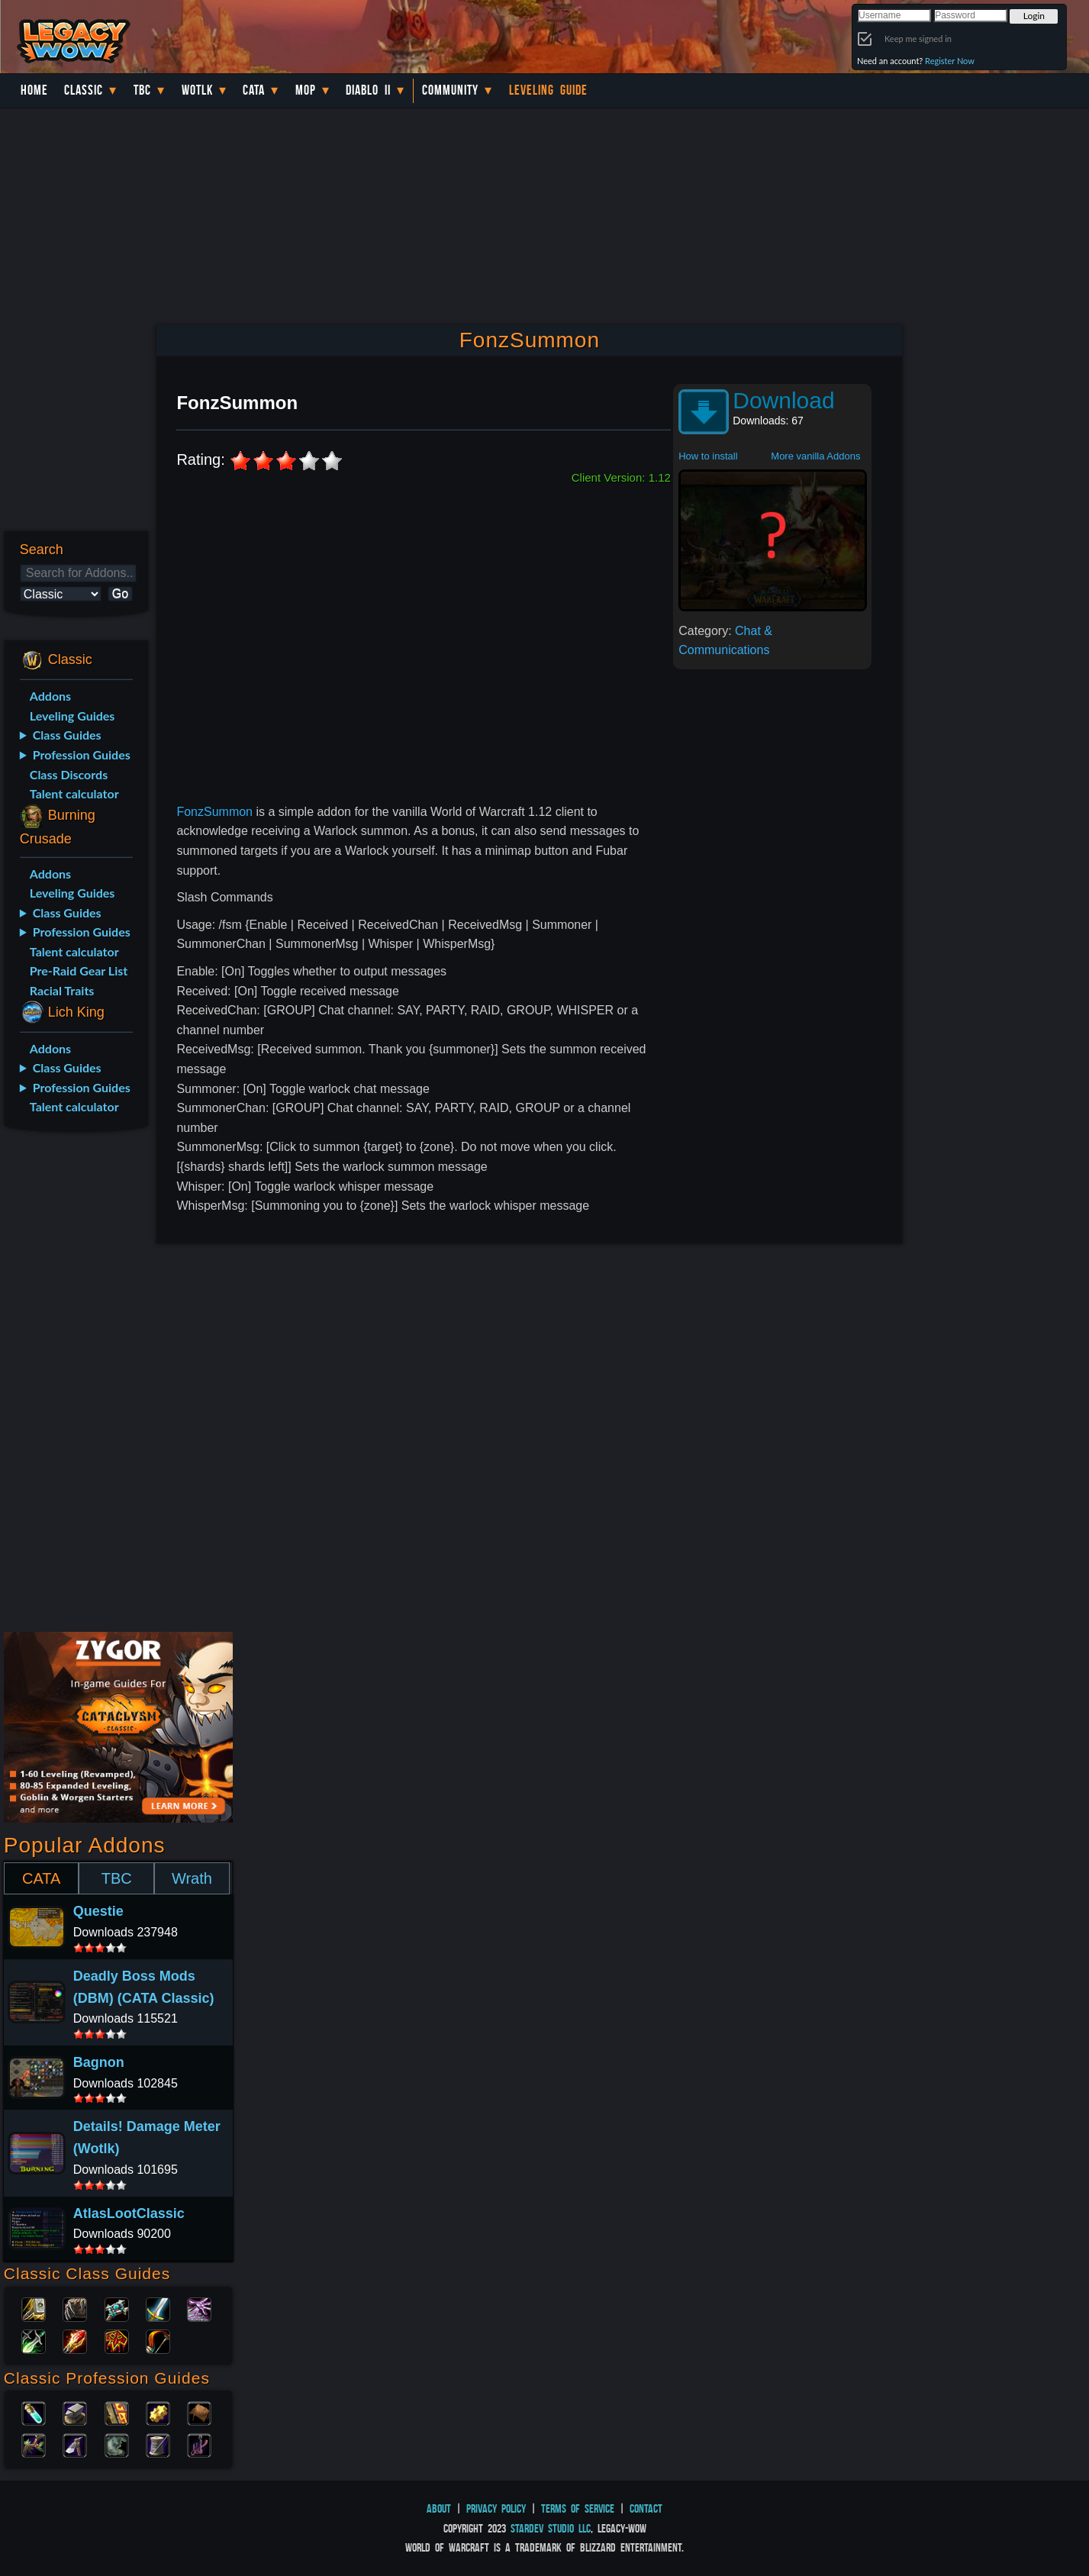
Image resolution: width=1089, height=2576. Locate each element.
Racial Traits (62, 990)
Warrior (158, 2308)
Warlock (199, 2308)
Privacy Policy (496, 2508)
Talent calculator (74, 793)
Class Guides (67, 734)
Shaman (116, 2340)
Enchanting (116, 2412)
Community (450, 90)
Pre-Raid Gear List (78, 970)
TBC (142, 90)
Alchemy (33, 2412)
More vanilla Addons (815, 456)
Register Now (950, 61)
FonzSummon (214, 811)
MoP (305, 90)
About (439, 2508)
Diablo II (368, 90)
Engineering (158, 2412)
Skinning (116, 2444)
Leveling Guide (548, 90)
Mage (74, 2340)
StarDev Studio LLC (551, 2528)
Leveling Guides (72, 715)
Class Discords (69, 774)
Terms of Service (577, 2508)
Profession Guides (81, 754)
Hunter (158, 2340)
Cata (254, 90)
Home (34, 90)
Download (783, 400)
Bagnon (98, 2062)
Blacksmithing (74, 2412)
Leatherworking (199, 2412)
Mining (74, 2444)
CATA (41, 1878)
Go (120, 593)
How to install (707, 456)
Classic (83, 90)
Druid (74, 2308)
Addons (50, 695)
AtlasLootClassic (129, 2213)
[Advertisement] (74, 1385)
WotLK (197, 90)
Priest (116, 2308)
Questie (98, 1911)
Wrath (192, 1878)
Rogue (33, 2340)
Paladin (33, 2308)
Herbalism (33, 2444)
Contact (646, 2508)
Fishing (199, 2444)
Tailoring (158, 2444)
